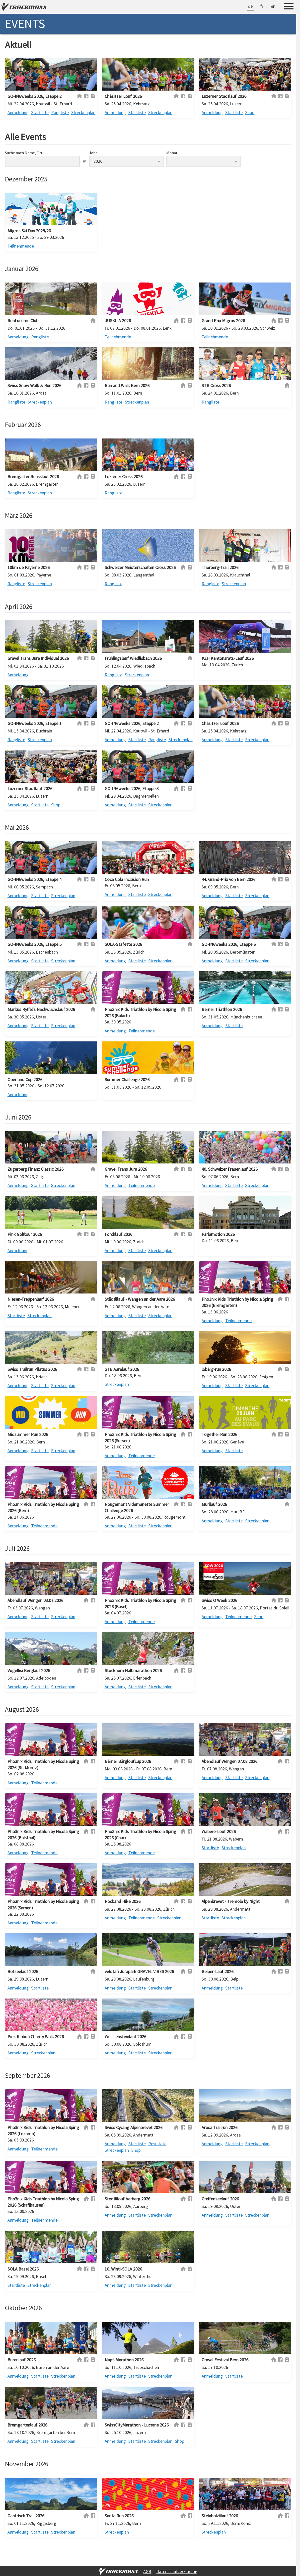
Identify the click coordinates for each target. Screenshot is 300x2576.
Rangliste (60, 112)
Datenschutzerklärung (176, 2571)
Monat (172, 152)
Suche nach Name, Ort (24, 152)
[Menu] (289, 7)
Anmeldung (18, 112)
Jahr (93, 152)
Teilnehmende (20, 246)
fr (261, 6)
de (250, 6)
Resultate (157, 2144)
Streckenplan (83, 112)
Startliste (40, 112)
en (273, 6)
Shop (249, 112)
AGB (147, 2571)
